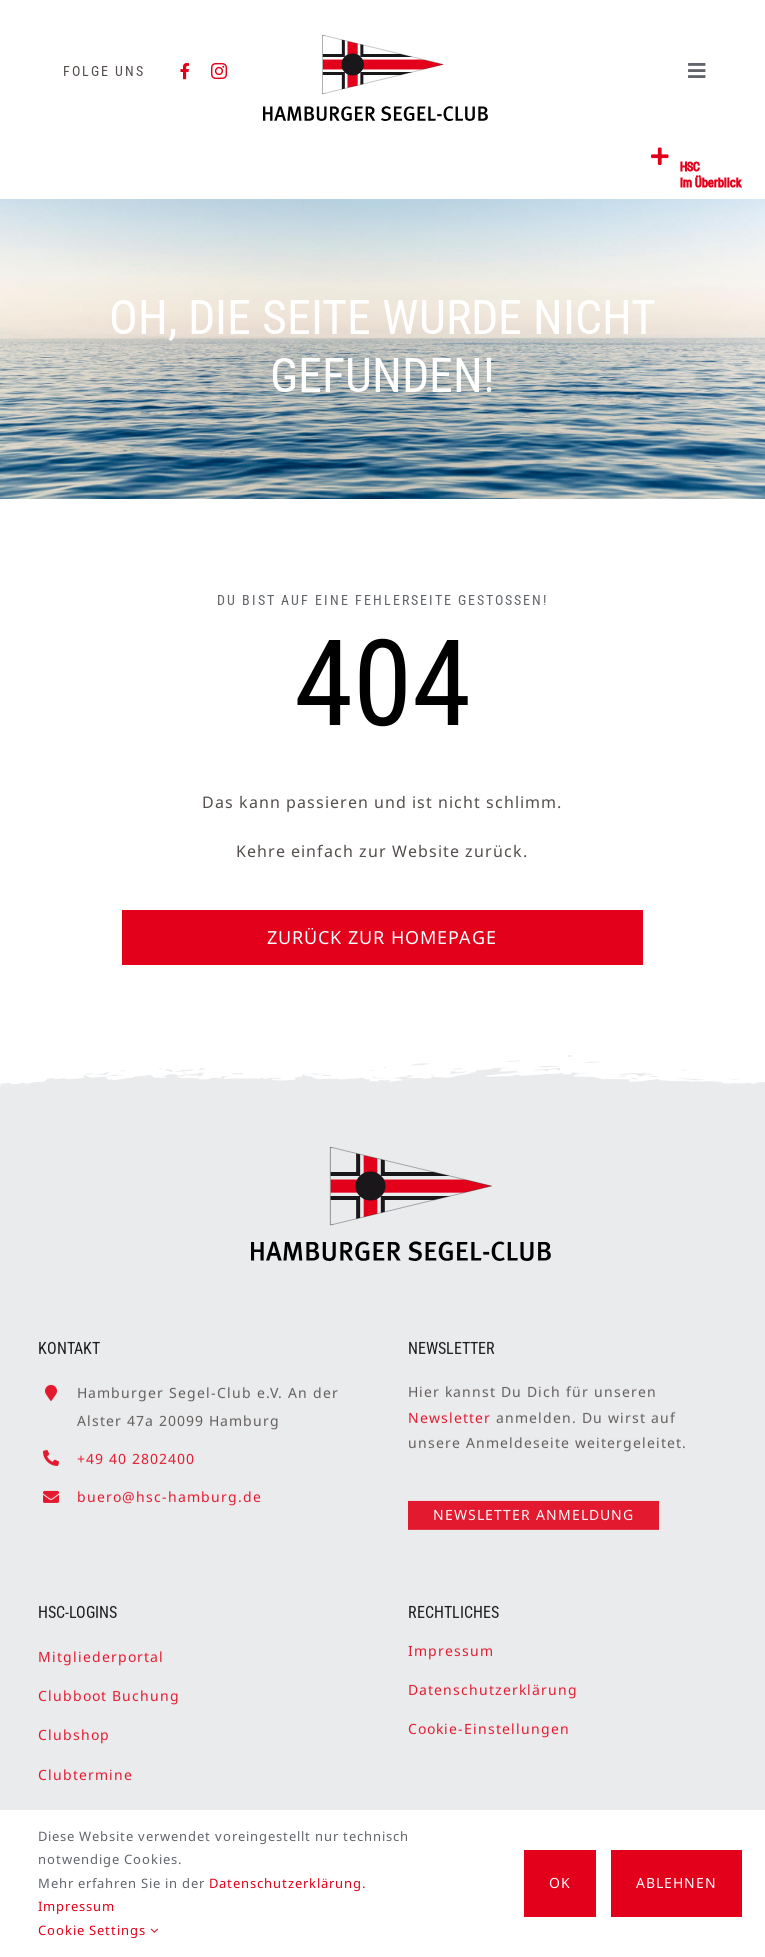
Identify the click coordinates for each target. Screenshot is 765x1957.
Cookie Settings (98, 1930)
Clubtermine (85, 1765)
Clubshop (74, 1726)
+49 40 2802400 (136, 1449)
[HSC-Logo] (375, 43)
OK (560, 1882)
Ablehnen (676, 1882)
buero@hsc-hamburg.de (169, 1488)
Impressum (451, 1642)
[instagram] (219, 71)
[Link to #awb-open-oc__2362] (660, 157)
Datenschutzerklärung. (287, 1883)
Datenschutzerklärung (493, 1681)
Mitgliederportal (101, 1648)
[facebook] (185, 71)
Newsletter (449, 1408)
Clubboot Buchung (109, 1687)
